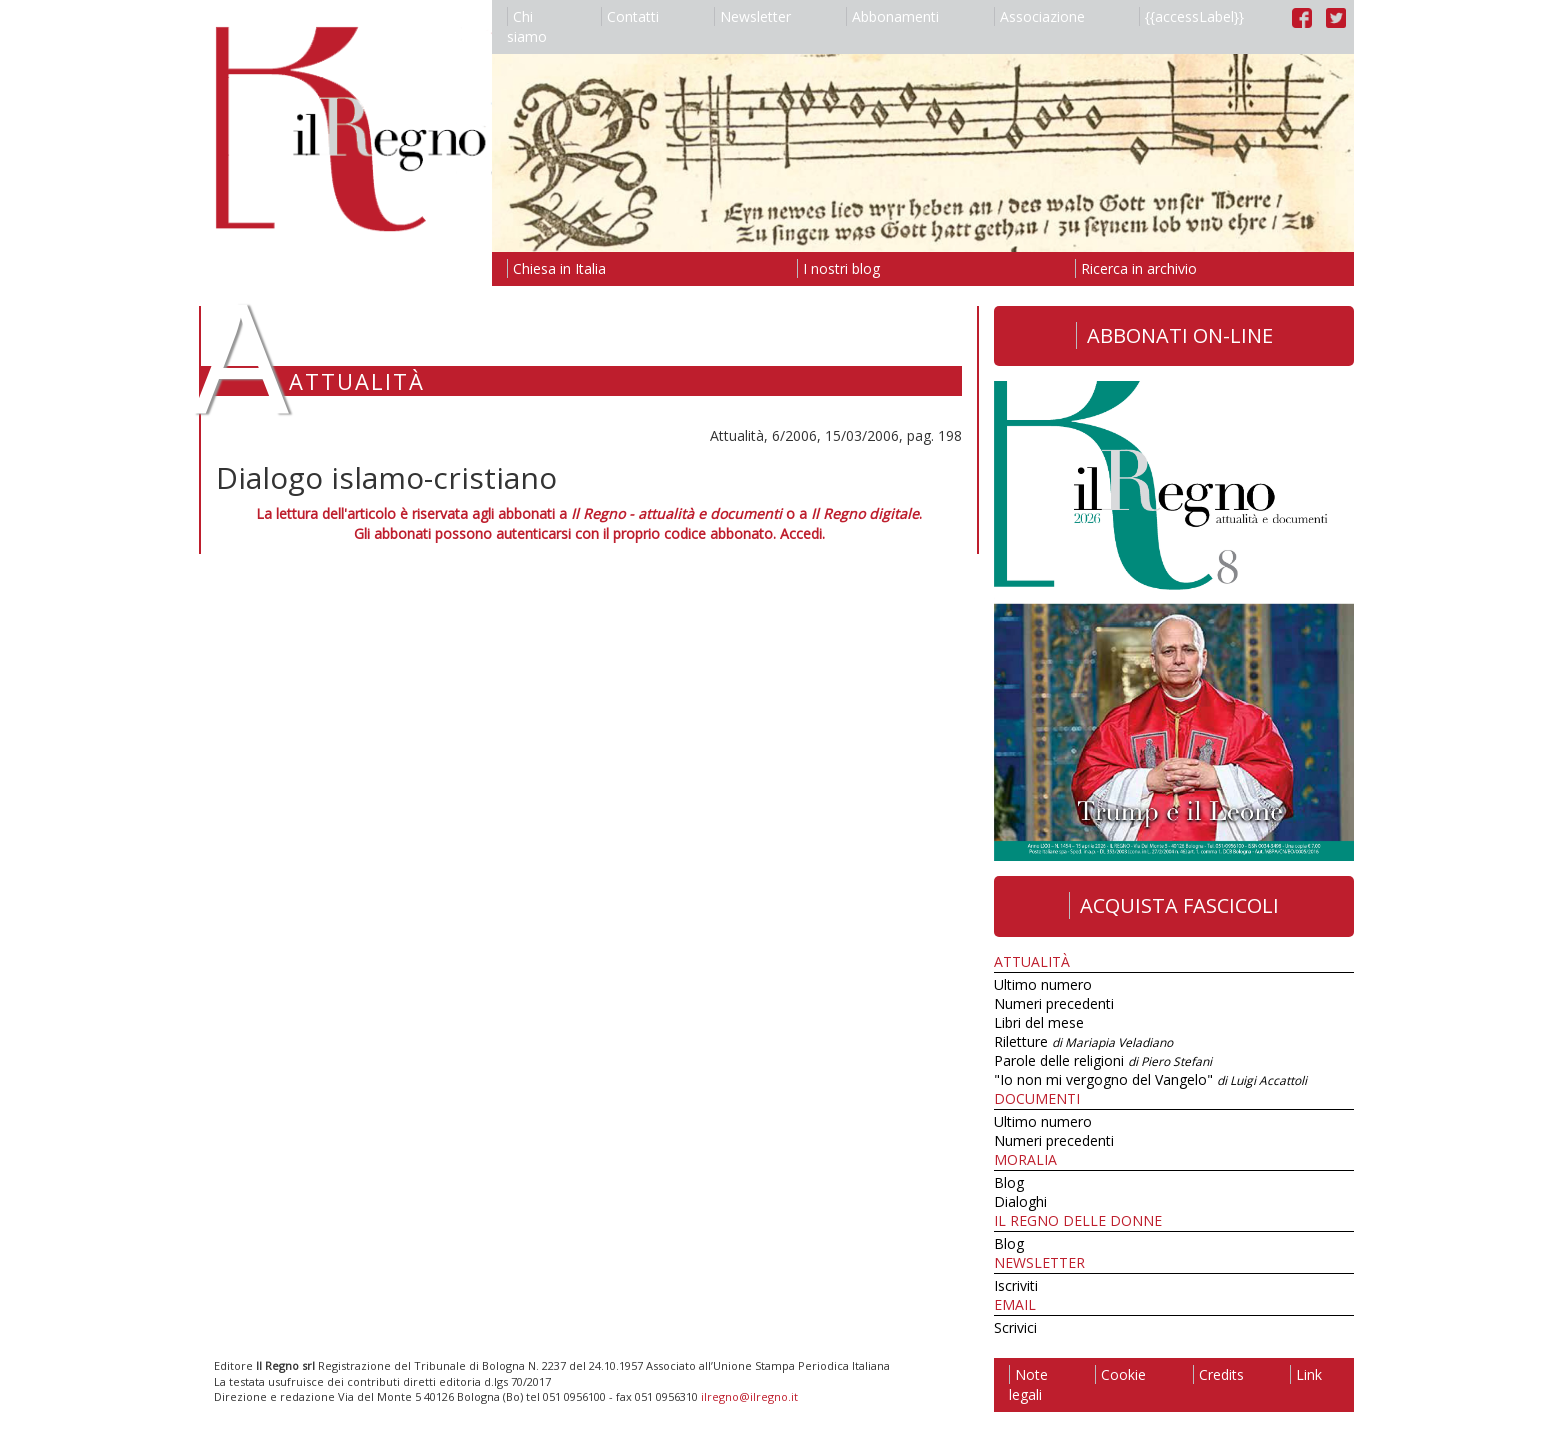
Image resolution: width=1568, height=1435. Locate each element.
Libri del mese (1039, 1022)
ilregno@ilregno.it (749, 1396)
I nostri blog (838, 268)
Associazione (1039, 16)
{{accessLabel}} (1191, 16)
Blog (1009, 1182)
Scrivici (1015, 1327)
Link (1306, 1374)
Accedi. (802, 533)
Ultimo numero (1043, 984)
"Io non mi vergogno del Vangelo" (1150, 1079)
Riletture (1083, 1041)
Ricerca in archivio (1136, 268)
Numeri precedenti (1054, 1003)
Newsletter (752, 16)
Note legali (1028, 1384)
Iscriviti (1016, 1285)
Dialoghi (1020, 1201)
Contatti (630, 16)
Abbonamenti (892, 16)
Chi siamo (527, 26)
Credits (1218, 1374)
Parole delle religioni (1103, 1060)
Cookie (1120, 1374)
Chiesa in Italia (556, 268)
